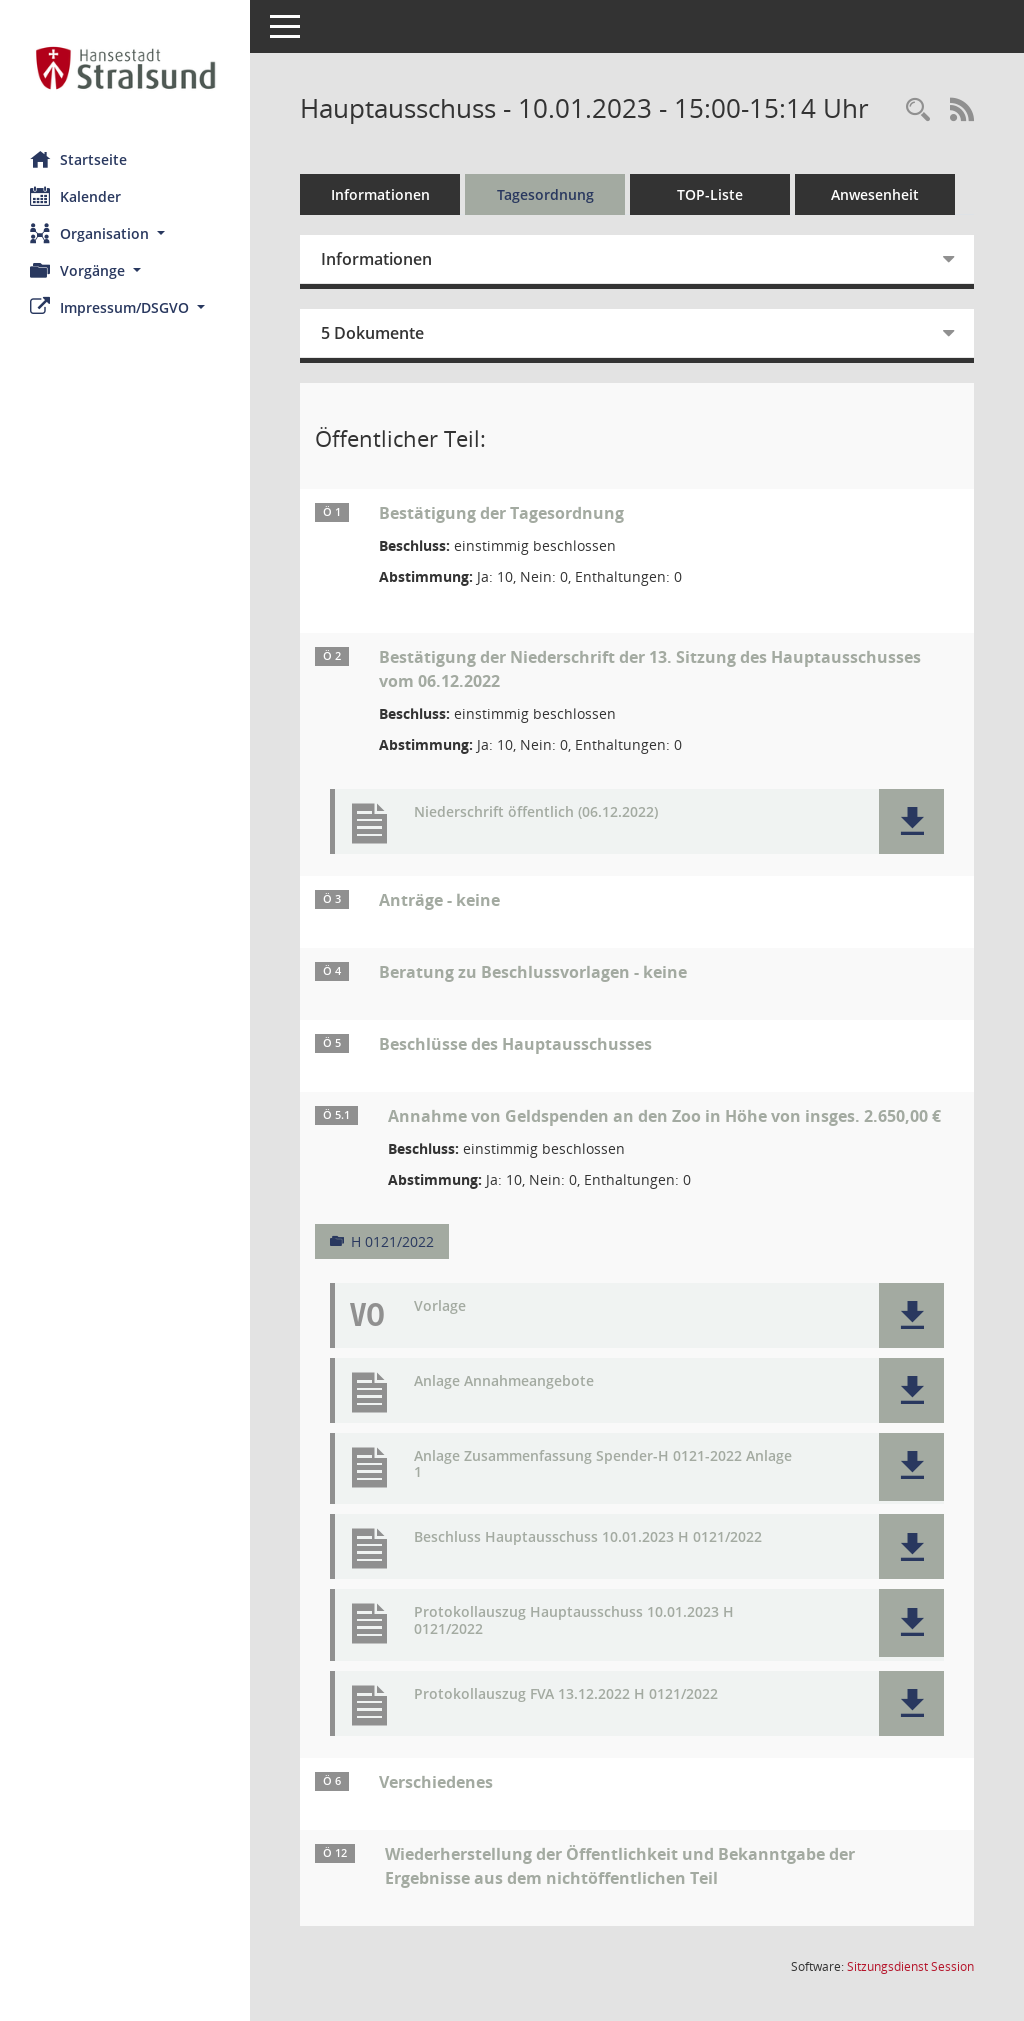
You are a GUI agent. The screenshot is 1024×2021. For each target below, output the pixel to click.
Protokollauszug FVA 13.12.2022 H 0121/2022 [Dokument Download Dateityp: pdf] (566, 1694)
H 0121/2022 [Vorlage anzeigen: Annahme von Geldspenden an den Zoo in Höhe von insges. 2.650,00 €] (392, 1241)
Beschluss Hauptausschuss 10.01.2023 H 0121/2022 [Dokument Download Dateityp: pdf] (588, 1537)
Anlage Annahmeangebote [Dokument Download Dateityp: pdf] (504, 1381)
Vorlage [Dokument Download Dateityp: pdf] (440, 1306)
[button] (125, 233)
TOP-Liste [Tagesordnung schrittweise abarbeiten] (710, 194)
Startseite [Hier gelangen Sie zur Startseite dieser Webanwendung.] (78, 159)
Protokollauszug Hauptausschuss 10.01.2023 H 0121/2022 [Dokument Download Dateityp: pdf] (574, 1621)
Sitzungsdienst (910, 1966)
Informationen (380, 194)
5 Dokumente (372, 333)
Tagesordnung (545, 194)
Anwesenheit (875, 194)
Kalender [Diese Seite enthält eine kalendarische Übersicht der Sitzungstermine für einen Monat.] (75, 196)
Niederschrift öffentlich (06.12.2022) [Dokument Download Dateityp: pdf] (536, 812)
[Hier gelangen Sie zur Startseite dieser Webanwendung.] (125, 68)
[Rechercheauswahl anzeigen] (918, 110)
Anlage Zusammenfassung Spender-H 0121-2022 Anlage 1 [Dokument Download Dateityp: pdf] (603, 1465)
